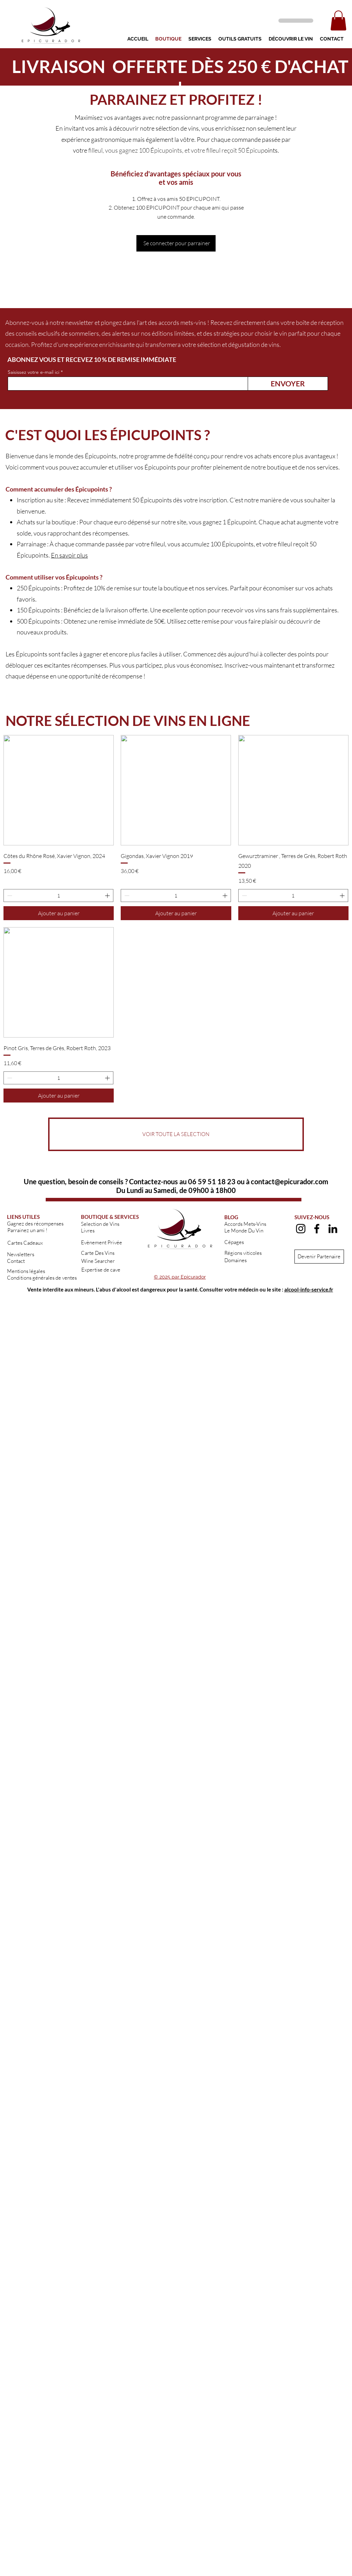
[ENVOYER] (288, 384)
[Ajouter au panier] (58, 913)
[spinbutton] (58, 895)
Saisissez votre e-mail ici (33, 372)
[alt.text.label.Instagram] (300, 1228)
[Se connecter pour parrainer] (176, 243)
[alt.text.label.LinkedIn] (333, 1228)
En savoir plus (69, 555)
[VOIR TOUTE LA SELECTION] (176, 1134)
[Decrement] (9, 895)
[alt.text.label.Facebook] (316, 1228)
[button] (338, 20)
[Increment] (108, 895)
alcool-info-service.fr (308, 1289)
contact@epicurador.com (289, 1181)
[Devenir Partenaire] (319, 1257)
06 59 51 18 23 (211, 1181)
